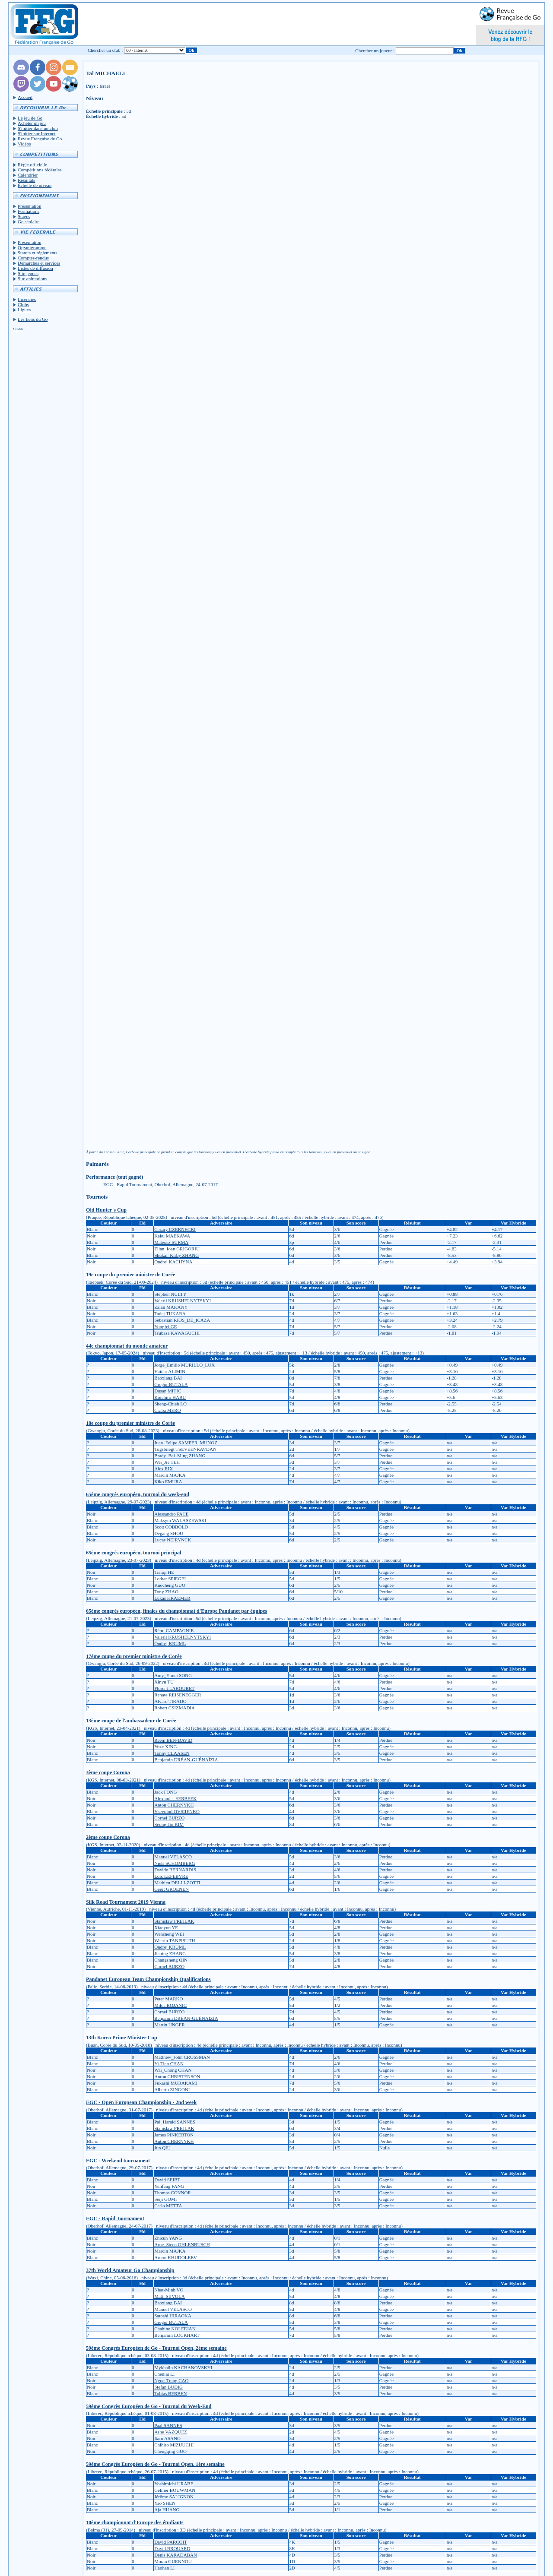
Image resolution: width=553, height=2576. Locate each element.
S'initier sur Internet (37, 133)
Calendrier (28, 174)
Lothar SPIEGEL (170, 1578)
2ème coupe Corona (108, 1837)
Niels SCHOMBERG (174, 1863)
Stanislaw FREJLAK (174, 1921)
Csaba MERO (167, 1410)
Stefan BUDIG (168, 2386)
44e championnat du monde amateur (127, 1346)
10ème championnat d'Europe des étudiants (135, 2522)
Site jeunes (28, 273)
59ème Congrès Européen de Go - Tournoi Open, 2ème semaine (156, 2348)
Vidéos (24, 143)
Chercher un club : (105, 50)
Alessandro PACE (171, 1513)
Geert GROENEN (171, 1889)
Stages (24, 216)
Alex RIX (163, 1468)
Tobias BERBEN (170, 2393)
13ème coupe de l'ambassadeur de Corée (131, 1721)
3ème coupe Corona (108, 1772)
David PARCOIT (170, 2541)
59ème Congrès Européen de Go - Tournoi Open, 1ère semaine (155, 2464)
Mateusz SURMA (171, 1242)
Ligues (24, 309)
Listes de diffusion (35, 268)
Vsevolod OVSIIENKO (177, 1811)
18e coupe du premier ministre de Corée (130, 1423)
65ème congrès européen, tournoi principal (133, 1553)
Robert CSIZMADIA (174, 1707)
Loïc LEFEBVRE (171, 1876)
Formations (28, 211)
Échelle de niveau (34, 185)
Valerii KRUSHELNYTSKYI (182, 1300)
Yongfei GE (165, 1326)
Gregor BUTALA (171, 1384)
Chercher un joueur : (374, 50)
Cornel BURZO (169, 1817)
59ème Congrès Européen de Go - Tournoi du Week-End (149, 2406)
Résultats (26, 180)
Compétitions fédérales (40, 169)
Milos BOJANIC (170, 2005)
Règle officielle (32, 164)
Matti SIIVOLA (169, 2296)
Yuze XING (165, 1746)
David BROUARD (172, 2548)
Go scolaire (28, 221)
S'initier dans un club (38, 128)
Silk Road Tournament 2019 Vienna (125, 1902)
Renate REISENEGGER (177, 1694)
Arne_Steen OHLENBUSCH (182, 2244)
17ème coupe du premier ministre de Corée (134, 1656)
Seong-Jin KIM (169, 1824)
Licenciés (27, 299)
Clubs (23, 304)
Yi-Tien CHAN (169, 2063)
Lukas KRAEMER (172, 1598)
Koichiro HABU (170, 1397)
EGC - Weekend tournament (118, 2161)
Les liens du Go (33, 319)
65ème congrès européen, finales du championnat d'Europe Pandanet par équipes (176, 1611)
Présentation (29, 206)
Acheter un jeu (32, 123)
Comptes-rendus (33, 257)
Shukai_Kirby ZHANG (176, 1255)
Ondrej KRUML (170, 1643)
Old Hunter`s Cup (106, 1210)
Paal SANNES (168, 2425)
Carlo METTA (168, 2205)
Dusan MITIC (167, 1390)
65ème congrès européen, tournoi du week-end (137, 1494)
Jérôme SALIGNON (174, 2496)
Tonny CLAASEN (171, 1753)
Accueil (25, 97)
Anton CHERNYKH (174, 1804)
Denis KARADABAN (175, 2554)
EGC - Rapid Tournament (115, 2218)
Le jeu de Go (30, 117)
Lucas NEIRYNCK (172, 1539)
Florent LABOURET (174, 1688)
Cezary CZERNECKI (175, 1229)
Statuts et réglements (37, 252)
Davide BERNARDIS (175, 1869)
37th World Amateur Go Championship (130, 2270)
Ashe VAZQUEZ (170, 2431)
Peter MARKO (168, 1998)
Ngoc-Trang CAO (171, 2380)
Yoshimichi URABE (173, 2483)
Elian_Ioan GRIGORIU (177, 1248)
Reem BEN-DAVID (173, 1740)
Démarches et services (39, 263)
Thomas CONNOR (172, 2192)
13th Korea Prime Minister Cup (121, 2038)
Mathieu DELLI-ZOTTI (177, 1882)
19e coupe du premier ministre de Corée (130, 1275)
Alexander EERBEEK (175, 1798)
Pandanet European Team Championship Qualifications (148, 1979)
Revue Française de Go (40, 138)
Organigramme (32, 247)
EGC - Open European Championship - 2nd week (141, 2102)
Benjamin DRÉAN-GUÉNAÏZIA (186, 1759)
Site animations (32, 278)
